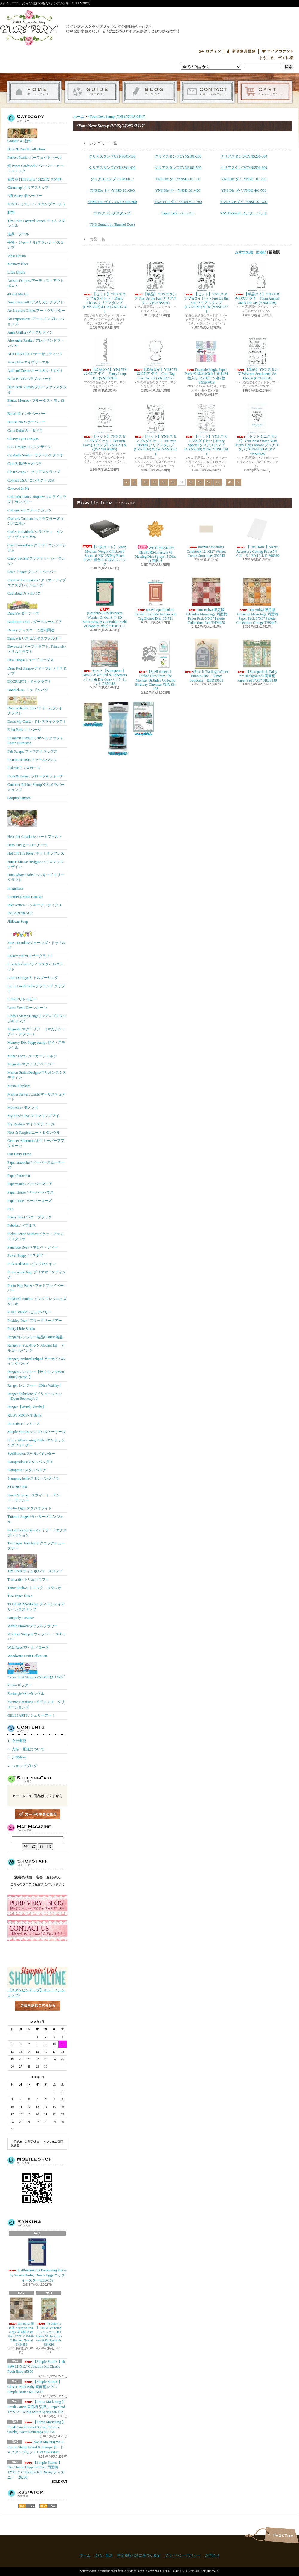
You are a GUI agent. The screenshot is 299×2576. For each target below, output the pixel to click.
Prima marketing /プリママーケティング (36, 1274)
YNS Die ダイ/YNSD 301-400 (177, 190)
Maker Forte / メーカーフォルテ (32, 1056)
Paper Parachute (19, 1176)
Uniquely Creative (20, 1618)
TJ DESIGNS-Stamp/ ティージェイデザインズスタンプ (36, 1606)
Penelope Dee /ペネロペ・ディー (32, 1247)
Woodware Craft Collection (27, 1656)
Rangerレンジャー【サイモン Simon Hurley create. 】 (35, 1374)
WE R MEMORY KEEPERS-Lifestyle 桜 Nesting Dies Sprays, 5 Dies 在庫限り (157, 538)
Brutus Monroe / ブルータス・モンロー (35, 403)
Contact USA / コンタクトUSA (30, 480)
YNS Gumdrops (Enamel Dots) (112, 224)
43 (229, 482)
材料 (11, 212)
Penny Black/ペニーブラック (29, 1217)
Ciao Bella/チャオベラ (24, 464)
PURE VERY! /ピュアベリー (29, 1312)
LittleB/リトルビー (21, 999)
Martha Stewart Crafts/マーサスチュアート (36, 1096)
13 (172, 482)
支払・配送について (92, 92)
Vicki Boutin (16, 256)
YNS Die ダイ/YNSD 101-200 (243, 179)
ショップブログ (150, 92)
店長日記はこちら (37, 2016)
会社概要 (19, 1741)
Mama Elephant (18, 1086)
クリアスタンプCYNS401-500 (178, 168)
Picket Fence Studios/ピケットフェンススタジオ (35, 1236)
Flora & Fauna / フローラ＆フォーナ (35, 776)
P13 (10, 1209)
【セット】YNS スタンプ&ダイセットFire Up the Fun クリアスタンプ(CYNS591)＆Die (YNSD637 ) (206, 287)
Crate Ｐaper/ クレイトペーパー (32, 572)
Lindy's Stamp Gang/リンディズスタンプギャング (37, 1018)
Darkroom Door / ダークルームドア (34, 622)
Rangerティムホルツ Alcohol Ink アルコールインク (36, 1348)
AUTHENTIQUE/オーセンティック (35, 354)
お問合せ (207, 92)
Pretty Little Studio (21, 1329)
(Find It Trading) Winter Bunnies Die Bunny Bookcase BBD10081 (206, 660)
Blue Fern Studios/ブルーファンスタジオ (37, 389)
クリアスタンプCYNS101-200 (178, 156)
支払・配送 (104, 2555)
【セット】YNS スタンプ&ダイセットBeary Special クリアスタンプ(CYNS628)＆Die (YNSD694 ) (206, 430)
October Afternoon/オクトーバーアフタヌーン (35, 1143)
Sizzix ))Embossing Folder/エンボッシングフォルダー (36, 1442)
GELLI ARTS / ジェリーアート (31, 1715)
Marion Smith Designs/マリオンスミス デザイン (36, 1075)
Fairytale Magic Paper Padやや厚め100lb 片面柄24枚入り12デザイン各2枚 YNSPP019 (206, 360)
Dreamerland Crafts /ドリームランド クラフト (35, 705)
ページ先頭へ (282, 2535)
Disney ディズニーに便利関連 (30, 630)
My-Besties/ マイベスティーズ (31, 1124)
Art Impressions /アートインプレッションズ (36, 321)
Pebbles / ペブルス (21, 1225)
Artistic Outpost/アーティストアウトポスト (35, 283)
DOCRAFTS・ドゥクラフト (29, 681)
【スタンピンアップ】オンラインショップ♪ (37, 1990)
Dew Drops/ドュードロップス (30, 660)
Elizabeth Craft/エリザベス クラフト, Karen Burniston (35, 740)
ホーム (34, 92)
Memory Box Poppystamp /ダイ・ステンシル (36, 1045)
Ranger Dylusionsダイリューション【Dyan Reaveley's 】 (34, 1396)
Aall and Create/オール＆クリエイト (35, 371)
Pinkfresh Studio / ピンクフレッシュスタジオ (37, 1301)
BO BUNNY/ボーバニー (26, 422)
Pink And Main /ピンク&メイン (31, 1264)
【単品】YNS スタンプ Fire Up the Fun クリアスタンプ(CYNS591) (155, 283)
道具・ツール (18, 234)
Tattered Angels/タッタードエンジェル (35, 1519)
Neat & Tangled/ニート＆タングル (33, 1132)
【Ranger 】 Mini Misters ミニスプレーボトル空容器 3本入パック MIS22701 (118, 729)
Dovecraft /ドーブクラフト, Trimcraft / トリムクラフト (36, 649)
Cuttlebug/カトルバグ (24, 593)
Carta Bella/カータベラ (25, 430)
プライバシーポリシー (183, 2555)
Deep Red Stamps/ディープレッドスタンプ (36, 671)
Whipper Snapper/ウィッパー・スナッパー (36, 1636)
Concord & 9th (18, 488)
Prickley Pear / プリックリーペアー (34, 1320)
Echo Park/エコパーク (24, 730)
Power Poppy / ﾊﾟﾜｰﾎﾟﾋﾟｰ (26, 1255)
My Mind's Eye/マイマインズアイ (33, 1116)
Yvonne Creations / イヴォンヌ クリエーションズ (36, 1704)
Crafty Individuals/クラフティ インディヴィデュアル (35, 534)
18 (217, 482)
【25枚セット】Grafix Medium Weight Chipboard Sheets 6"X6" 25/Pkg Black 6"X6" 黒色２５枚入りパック (105, 540)
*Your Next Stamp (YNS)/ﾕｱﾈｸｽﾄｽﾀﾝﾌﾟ (36, 1670)
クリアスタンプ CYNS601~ (112, 179)
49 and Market (17, 294)
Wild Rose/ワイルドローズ (28, 1647)
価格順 (261, 252)
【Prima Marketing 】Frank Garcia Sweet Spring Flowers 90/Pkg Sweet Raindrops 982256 (36, 2427)
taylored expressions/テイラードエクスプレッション (37, 1532)
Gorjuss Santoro (19, 798)
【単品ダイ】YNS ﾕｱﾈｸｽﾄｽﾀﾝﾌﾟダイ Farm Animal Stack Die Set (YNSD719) (257, 283)
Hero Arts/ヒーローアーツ (27, 845)
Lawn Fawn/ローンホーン (27, 1008)
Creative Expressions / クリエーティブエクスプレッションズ (36, 582)
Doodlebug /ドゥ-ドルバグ (27, 690)
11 (154, 482)
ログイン (210, 51)
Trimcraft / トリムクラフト (28, 1579)
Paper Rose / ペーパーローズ (29, 1201)
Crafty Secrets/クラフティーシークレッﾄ (36, 561)
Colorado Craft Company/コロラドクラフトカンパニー (36, 499)
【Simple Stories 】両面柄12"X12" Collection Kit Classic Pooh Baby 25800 (36, 2367)
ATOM (48, 2506)
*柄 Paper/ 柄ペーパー (24, 196)
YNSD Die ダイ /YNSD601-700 (178, 202)
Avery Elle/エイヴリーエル (28, 362)
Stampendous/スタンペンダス (30, 1462)
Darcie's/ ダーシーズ (23, 607)
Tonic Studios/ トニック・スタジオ (34, 1588)
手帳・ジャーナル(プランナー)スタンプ (35, 245)
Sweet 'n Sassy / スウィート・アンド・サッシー (33, 1497)
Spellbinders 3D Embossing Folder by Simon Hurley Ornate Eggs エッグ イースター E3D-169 (38, 2259)
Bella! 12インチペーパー (26, 414)
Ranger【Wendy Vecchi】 (26, 1407)
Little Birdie (16, 272)
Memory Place (17, 264)
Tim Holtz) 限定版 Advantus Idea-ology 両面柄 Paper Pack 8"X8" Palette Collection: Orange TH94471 (257, 601)
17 (208, 482)
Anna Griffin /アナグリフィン (30, 332)
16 (199, 482)
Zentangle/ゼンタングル (25, 1694)
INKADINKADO (20, 913)
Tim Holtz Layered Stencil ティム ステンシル (36, 223)
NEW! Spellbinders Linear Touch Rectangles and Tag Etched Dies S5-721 (155, 599)
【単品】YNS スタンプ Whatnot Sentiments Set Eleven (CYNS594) (257, 358)
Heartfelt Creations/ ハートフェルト (34, 821)
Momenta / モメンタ (22, 1107)
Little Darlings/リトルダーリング (32, 978)
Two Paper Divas (19, 1596)
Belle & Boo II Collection (26, 149)
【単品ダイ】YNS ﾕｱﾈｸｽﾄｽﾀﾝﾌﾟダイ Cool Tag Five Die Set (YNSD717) (155, 358)
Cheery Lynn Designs (23, 439)
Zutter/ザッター (19, 1685)
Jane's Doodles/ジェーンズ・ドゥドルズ (36, 939)
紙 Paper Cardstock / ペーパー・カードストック (35, 168)
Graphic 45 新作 (22, 135)
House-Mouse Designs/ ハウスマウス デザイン (35, 864)
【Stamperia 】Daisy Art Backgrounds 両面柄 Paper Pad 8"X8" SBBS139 (257, 660)
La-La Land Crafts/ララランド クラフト (36, 988)
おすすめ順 (244, 252)
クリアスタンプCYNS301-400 (112, 168)
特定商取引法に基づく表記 (138, 2555)
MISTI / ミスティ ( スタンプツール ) (36, 204)
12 (163, 482)
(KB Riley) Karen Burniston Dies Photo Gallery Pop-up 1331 (143, 719)
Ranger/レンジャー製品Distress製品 (35, 1337)
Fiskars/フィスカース (23, 768)
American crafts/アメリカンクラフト (35, 302)
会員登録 (241, 51)
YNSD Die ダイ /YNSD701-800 (244, 202)
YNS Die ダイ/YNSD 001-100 (177, 179)
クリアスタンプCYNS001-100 (112, 156)
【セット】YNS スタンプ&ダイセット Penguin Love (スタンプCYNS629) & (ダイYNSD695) (104, 427)
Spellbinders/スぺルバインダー (31, 1454)
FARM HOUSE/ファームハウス (31, 760)
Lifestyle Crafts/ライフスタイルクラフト (35, 966)
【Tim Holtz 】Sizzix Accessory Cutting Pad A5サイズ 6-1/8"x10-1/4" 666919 (257, 536)
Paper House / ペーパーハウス (30, 1192)
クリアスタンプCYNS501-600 (243, 168)
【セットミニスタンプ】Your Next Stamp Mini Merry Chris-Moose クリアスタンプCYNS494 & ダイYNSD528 (257, 430)
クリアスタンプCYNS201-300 (243, 156)
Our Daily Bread (19, 1154)
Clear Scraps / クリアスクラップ (33, 472)
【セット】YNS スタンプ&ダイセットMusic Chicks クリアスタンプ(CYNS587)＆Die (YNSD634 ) (104, 287)
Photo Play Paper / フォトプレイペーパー (35, 1288)
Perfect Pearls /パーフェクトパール (34, 157)
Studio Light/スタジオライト (29, 1508)
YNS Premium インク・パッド (243, 213)
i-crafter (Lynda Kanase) (25, 897)
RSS (26, 2506)
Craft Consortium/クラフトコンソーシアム (36, 547)
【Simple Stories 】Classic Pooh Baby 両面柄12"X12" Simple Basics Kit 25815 (34, 2387)
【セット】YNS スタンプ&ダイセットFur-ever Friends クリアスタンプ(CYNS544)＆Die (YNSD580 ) (155, 430)
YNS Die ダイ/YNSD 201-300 (112, 190)
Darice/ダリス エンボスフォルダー (34, 638)
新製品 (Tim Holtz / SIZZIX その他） (36, 179)
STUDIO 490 (17, 1487)
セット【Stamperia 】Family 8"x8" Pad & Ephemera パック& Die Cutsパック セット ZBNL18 (104, 662)
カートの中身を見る (37, 1814)
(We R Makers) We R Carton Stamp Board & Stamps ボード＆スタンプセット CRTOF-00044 (35, 2447)
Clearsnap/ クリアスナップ (28, 187)
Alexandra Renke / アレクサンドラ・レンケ (35, 343)
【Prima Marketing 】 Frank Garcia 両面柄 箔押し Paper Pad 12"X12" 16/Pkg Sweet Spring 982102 (36, 2407)
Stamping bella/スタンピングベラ (33, 1478)
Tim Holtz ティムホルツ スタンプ (34, 1563)
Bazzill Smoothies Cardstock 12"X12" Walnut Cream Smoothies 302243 (206, 536)
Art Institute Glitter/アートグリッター (36, 310)
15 (190, 482)
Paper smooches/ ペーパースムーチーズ (36, 1165)
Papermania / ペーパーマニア (29, 1184)
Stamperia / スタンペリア (26, 1470)
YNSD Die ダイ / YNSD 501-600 (112, 202)
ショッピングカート (265, 92)
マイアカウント (277, 51)
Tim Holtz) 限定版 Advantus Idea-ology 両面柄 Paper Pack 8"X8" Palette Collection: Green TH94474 (92, 714)
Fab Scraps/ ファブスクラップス (32, 751)
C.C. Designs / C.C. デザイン (29, 447)
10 (145, 482)
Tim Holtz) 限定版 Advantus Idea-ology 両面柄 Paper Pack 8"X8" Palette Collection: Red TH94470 (206, 601)
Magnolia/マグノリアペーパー (30, 1064)
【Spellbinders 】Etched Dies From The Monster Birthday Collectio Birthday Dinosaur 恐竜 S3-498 (155, 665)
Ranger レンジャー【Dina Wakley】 (34, 1385)
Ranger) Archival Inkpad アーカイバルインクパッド (36, 1361)
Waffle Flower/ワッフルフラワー (32, 1626)
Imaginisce (15, 888)
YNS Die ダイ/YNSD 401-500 (243, 190)
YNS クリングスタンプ (112, 213)
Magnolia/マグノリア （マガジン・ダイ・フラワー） (36, 1031)
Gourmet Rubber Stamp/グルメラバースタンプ (35, 787)
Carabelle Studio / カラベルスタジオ (35, 455)
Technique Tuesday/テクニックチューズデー (36, 1545)
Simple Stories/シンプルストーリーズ (36, 1432)
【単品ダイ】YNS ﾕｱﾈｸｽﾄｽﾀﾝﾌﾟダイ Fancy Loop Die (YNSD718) (104, 358)
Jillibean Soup (17, 921)
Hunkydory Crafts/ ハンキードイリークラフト (35, 877)
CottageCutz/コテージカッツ (29, 510)
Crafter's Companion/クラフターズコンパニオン (35, 521)
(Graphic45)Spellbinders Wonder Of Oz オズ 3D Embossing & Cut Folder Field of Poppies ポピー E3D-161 (105, 602)
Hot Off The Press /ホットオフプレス (35, 853)
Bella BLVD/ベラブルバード (29, 379)
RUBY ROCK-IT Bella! (24, 1415)
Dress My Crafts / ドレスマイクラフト (36, 721)
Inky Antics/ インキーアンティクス (34, 905)
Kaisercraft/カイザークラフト (30, 956)
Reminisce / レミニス (23, 1424)
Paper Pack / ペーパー (178, 213)
